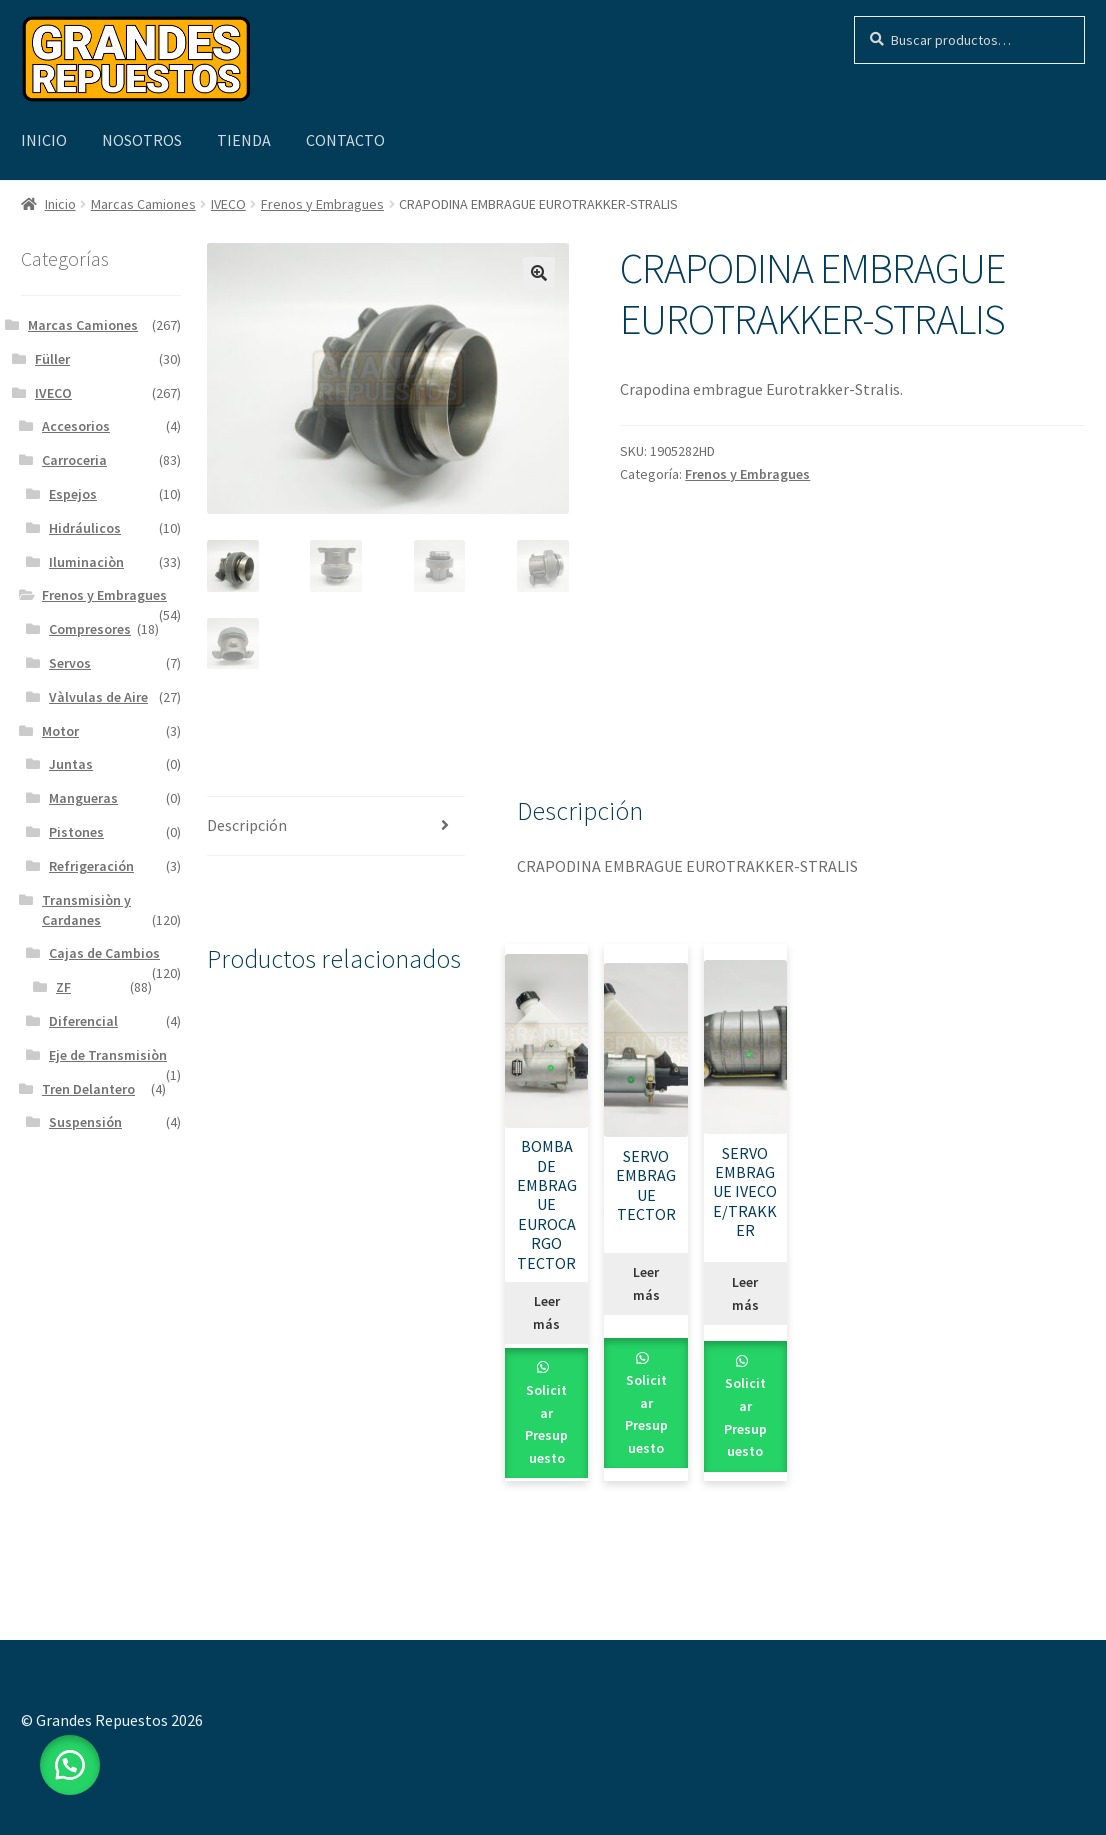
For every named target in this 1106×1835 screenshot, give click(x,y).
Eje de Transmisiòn (108, 1055)
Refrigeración (91, 866)
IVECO (228, 204)
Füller (52, 359)
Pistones (76, 832)
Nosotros (142, 140)
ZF (63, 987)
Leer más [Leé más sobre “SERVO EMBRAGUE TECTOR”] (646, 1283)
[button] (539, 273)
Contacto (345, 140)
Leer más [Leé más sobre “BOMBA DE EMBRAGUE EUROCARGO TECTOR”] (546, 1312)
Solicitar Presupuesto (546, 1424)
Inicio (44, 140)
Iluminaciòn (86, 562)
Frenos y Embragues (322, 204)
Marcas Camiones (143, 204)
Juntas (71, 764)
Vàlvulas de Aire (98, 697)
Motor (60, 731)
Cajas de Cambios (104, 953)
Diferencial (83, 1021)
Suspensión (85, 1122)
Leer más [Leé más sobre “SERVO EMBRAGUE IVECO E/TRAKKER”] (745, 1293)
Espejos (73, 494)
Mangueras (83, 798)
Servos (70, 663)
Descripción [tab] (247, 825)
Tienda (244, 140)
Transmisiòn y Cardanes (86, 910)
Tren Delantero (88, 1089)
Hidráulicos (85, 528)
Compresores (90, 629)
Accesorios (76, 426)
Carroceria (74, 460)
